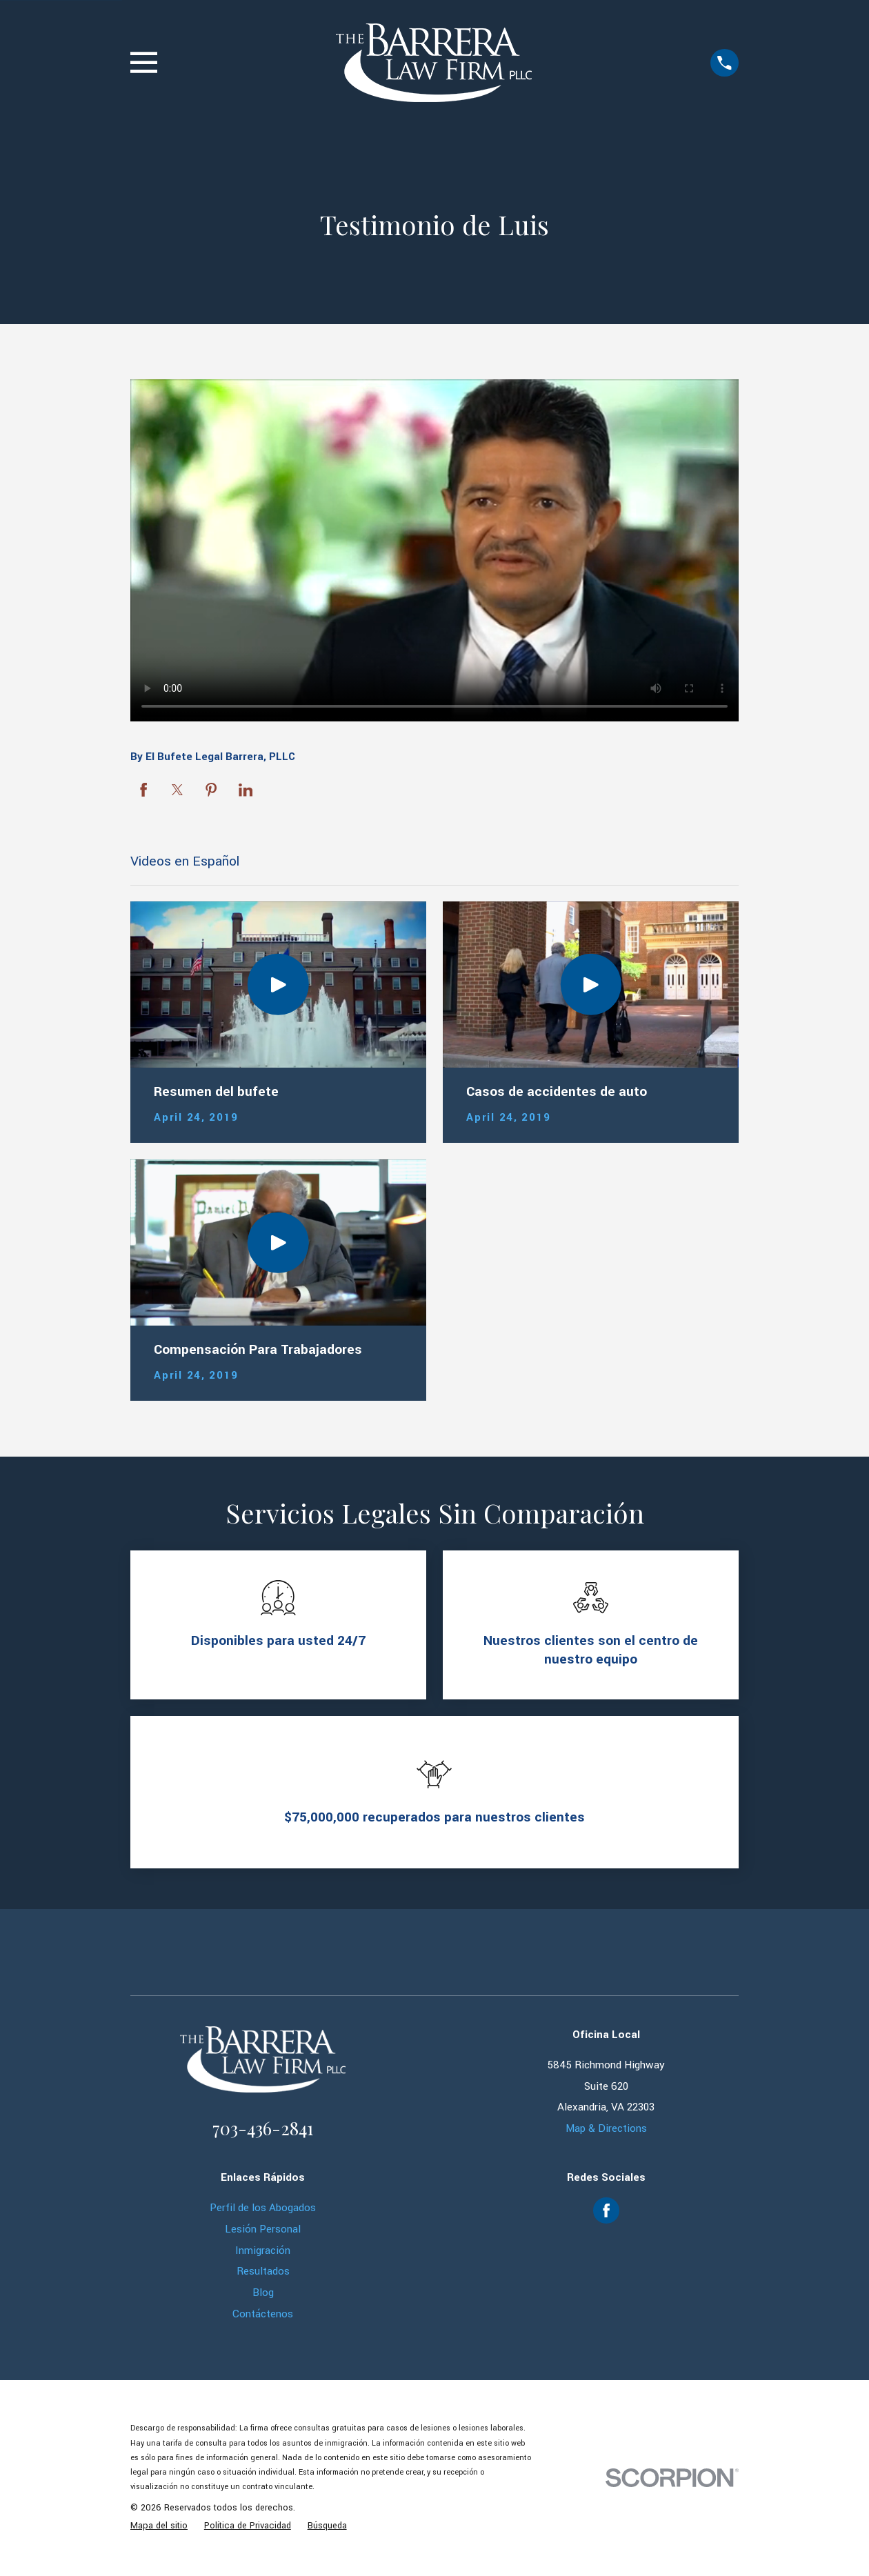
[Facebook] (606, 2210)
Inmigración (262, 2250)
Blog (263, 2292)
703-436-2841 (262, 2127)
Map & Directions (606, 2128)
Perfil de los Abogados (263, 2207)
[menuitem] (159, 2526)
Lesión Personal (263, 2229)
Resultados (263, 2271)
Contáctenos (262, 2314)
